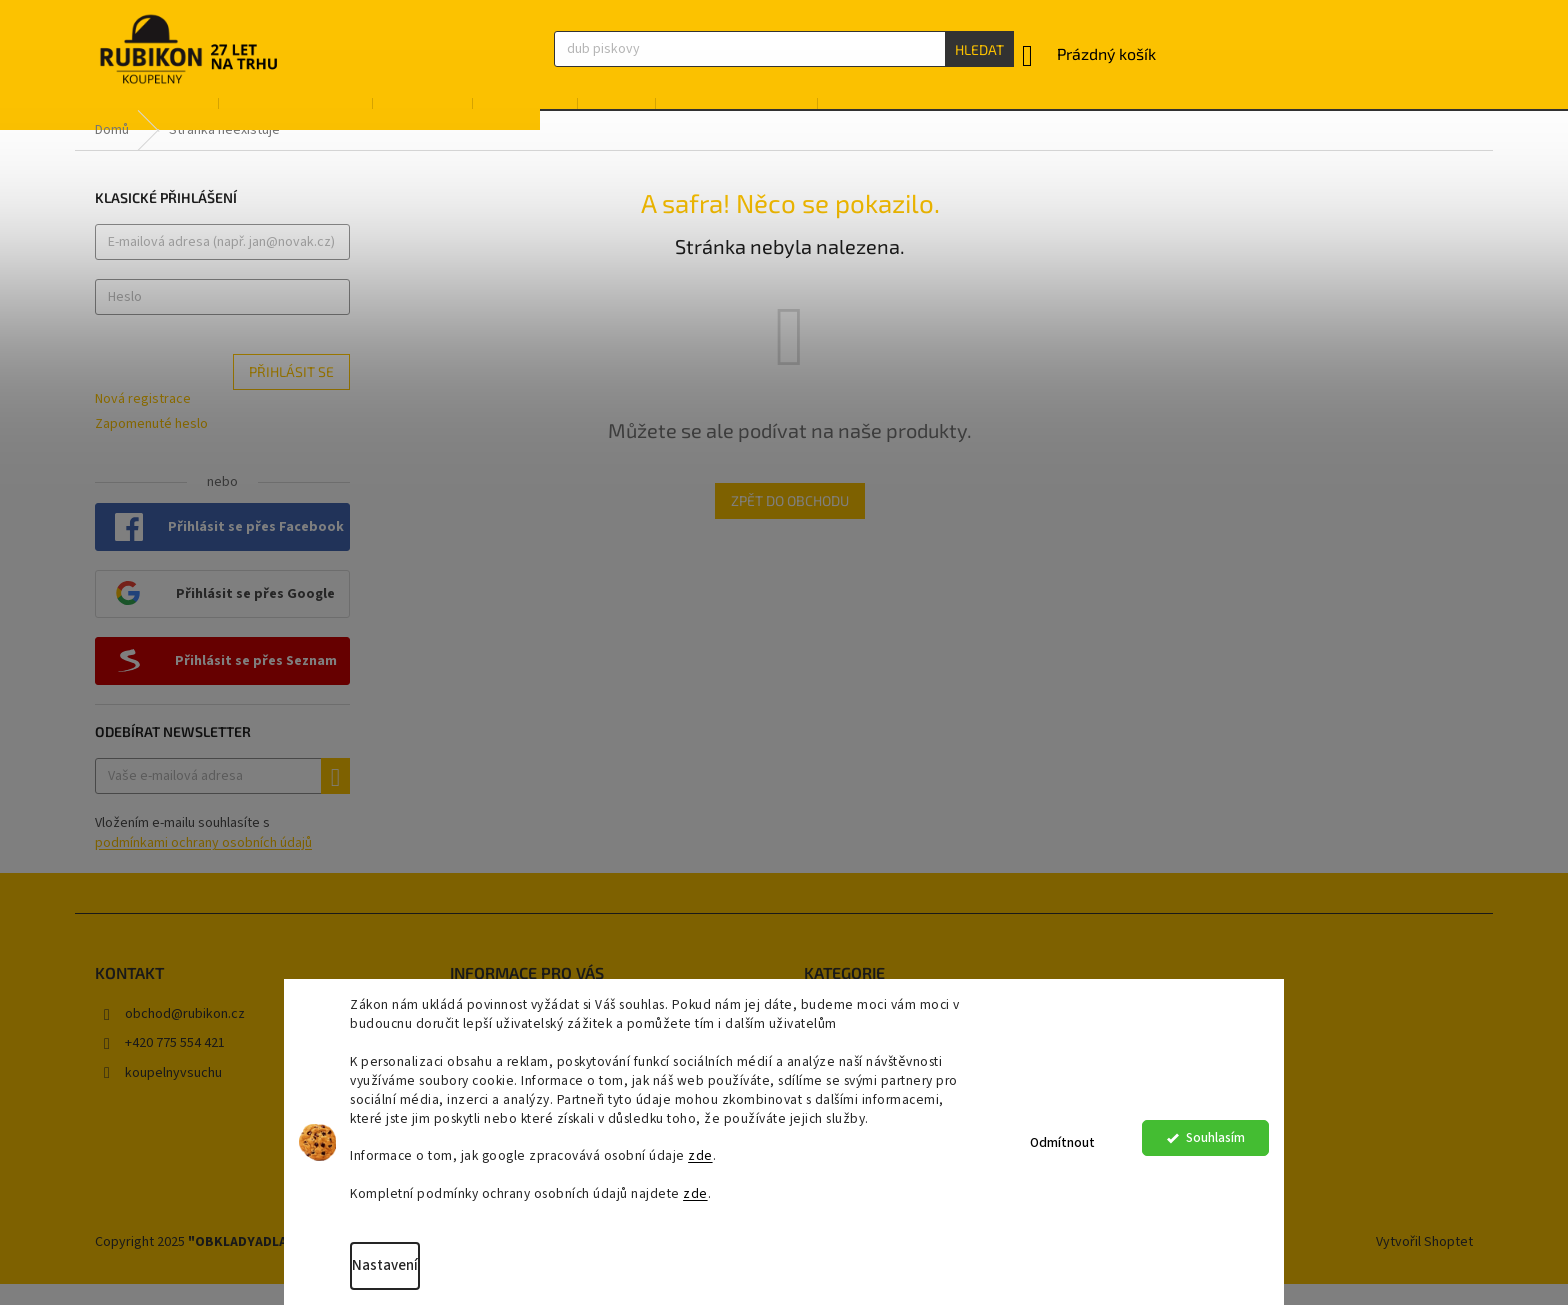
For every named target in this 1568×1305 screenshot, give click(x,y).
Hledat (979, 49)
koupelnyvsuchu (173, 1094)
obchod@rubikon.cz (185, 1035)
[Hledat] (783, 49)
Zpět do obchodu (790, 521)
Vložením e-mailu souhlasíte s (203, 855)
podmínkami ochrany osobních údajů (203, 865)
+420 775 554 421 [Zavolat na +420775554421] (175, 1065)
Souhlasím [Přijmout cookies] (1215, 1142)
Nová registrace (143, 421)
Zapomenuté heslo (151, 445)
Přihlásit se (291, 393)
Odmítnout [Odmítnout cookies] (1062, 1142)
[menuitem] (145, 117)
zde (704, 1155)
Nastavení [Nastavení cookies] (389, 1265)
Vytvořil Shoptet (1424, 1264)
